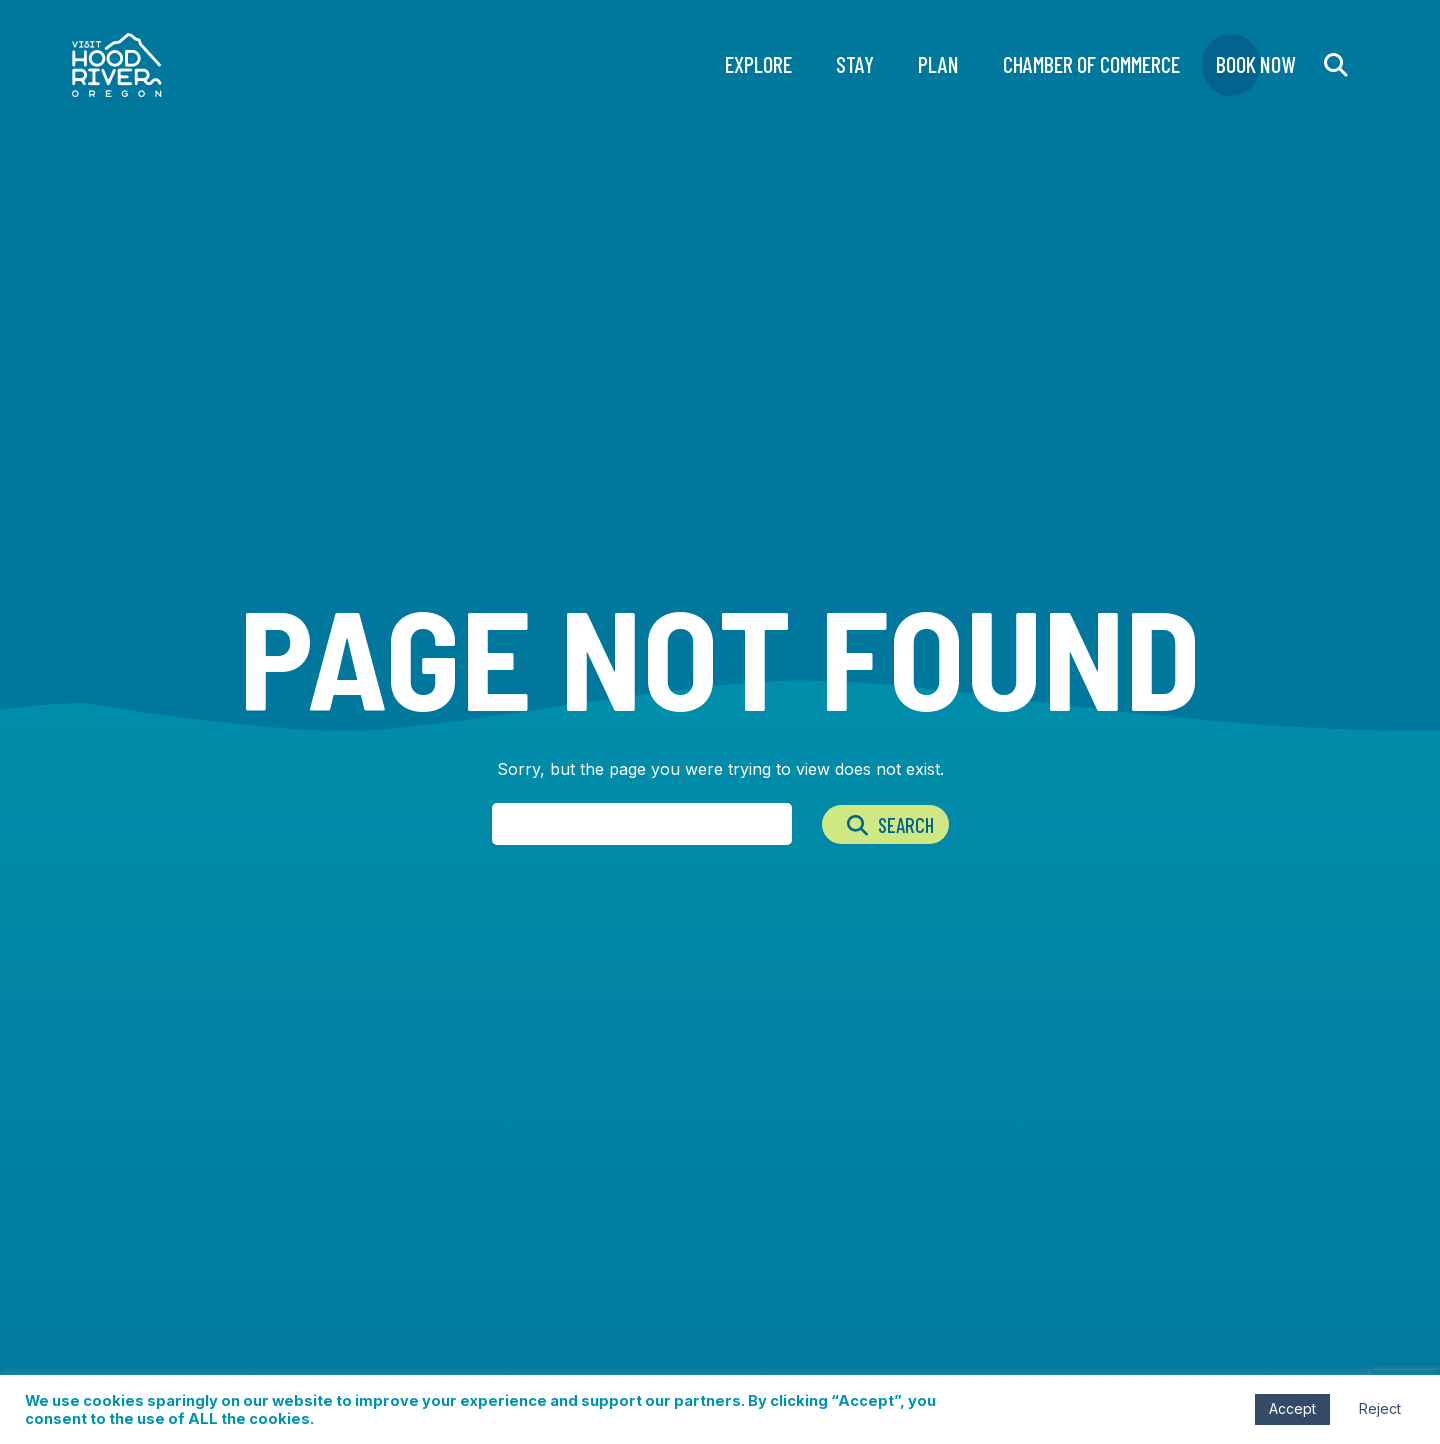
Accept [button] (1292, 1408)
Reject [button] (1380, 1408)
